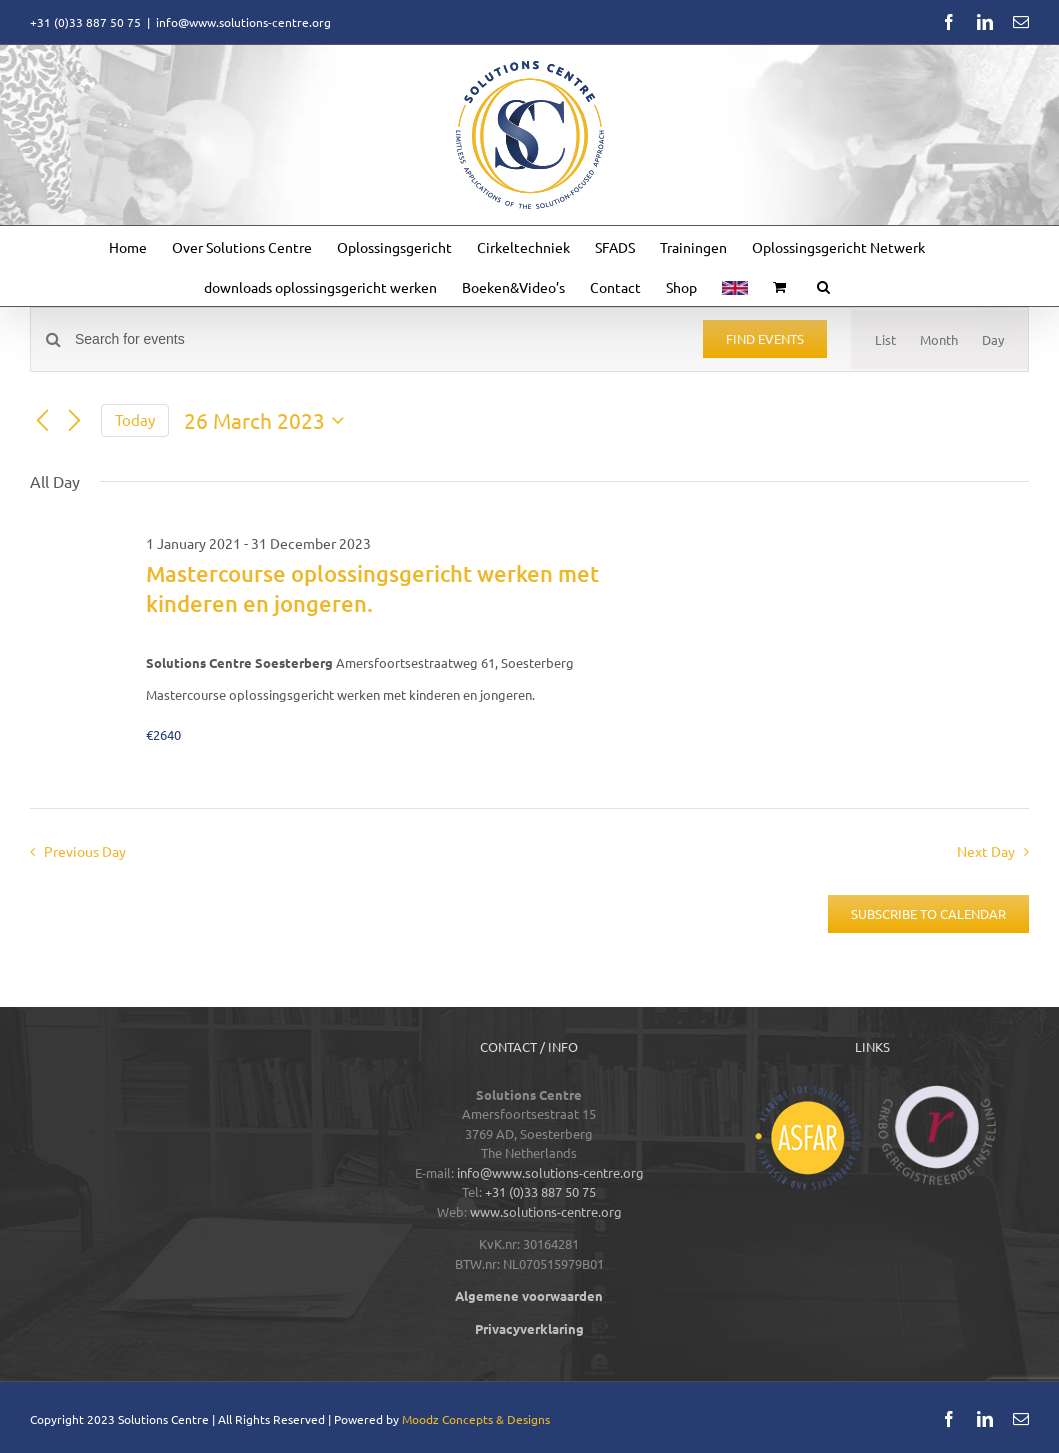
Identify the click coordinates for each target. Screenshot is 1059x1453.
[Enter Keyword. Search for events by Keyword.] (377, 339)
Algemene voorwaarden (529, 1295)
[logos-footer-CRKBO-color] (937, 1091)
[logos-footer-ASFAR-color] (807, 1091)
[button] (823, 286)
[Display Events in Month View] (939, 340)
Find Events (765, 338)
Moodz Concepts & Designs (476, 1419)
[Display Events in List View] (885, 340)
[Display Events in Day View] (993, 340)
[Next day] (74, 421)
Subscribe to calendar (928, 914)
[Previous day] (42, 421)
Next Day (986, 851)
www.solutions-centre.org (546, 1211)
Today (135, 419)
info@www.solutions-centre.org (243, 22)
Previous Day (85, 851)
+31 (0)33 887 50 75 (540, 1191)
